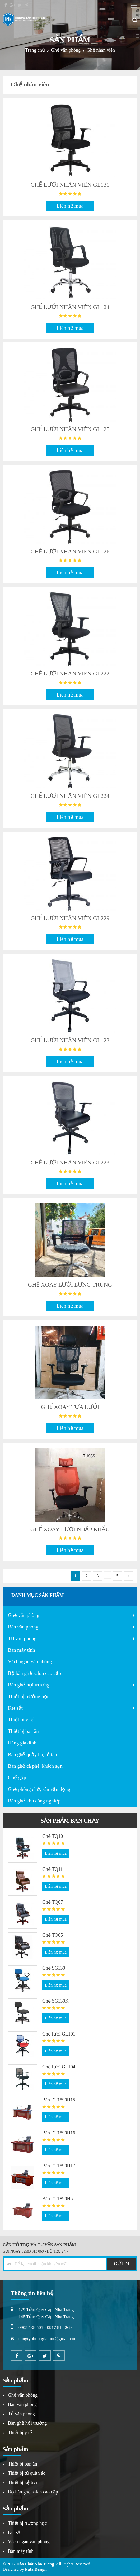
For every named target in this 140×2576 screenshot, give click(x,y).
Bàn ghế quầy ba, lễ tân (32, 1754)
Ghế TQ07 (52, 1902)
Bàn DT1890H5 (57, 2198)
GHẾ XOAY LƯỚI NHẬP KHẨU (70, 1529)
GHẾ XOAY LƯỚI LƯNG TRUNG (70, 1284)
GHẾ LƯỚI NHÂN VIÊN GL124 (70, 307)
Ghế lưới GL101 (58, 2034)
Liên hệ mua (70, 206)
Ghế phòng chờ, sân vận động (39, 1789)
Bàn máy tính (21, 1650)
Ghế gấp (17, 1777)
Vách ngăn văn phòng (30, 1661)
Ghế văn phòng (23, 1615)
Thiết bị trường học (28, 1696)
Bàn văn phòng (23, 1627)
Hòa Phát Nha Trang (35, 2564)
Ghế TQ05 (52, 1935)
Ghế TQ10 (52, 1836)
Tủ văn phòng (22, 1638)
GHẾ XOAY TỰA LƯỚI (70, 1407)
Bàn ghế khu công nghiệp (34, 1801)
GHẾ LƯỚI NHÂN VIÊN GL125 (70, 429)
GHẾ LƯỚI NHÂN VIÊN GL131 (70, 184)
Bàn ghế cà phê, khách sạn (35, 1766)
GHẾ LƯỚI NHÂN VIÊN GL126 (70, 551)
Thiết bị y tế (21, 1719)
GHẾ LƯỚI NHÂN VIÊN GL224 (70, 795)
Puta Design (35, 2569)
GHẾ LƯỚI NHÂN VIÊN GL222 (70, 673)
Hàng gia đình (22, 1743)
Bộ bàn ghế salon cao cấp (34, 1673)
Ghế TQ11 (52, 1869)
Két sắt (15, 1708)
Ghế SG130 (53, 1968)
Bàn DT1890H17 (58, 2165)
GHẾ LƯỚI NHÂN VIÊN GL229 (70, 918)
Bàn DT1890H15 (58, 2100)
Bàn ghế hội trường (28, 1685)
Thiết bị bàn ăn (23, 1731)
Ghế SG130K (55, 2001)
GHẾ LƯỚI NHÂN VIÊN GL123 (70, 1040)
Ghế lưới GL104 (58, 2067)
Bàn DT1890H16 (58, 2132)
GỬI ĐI (121, 2263)
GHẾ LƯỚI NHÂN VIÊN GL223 (70, 1162)
